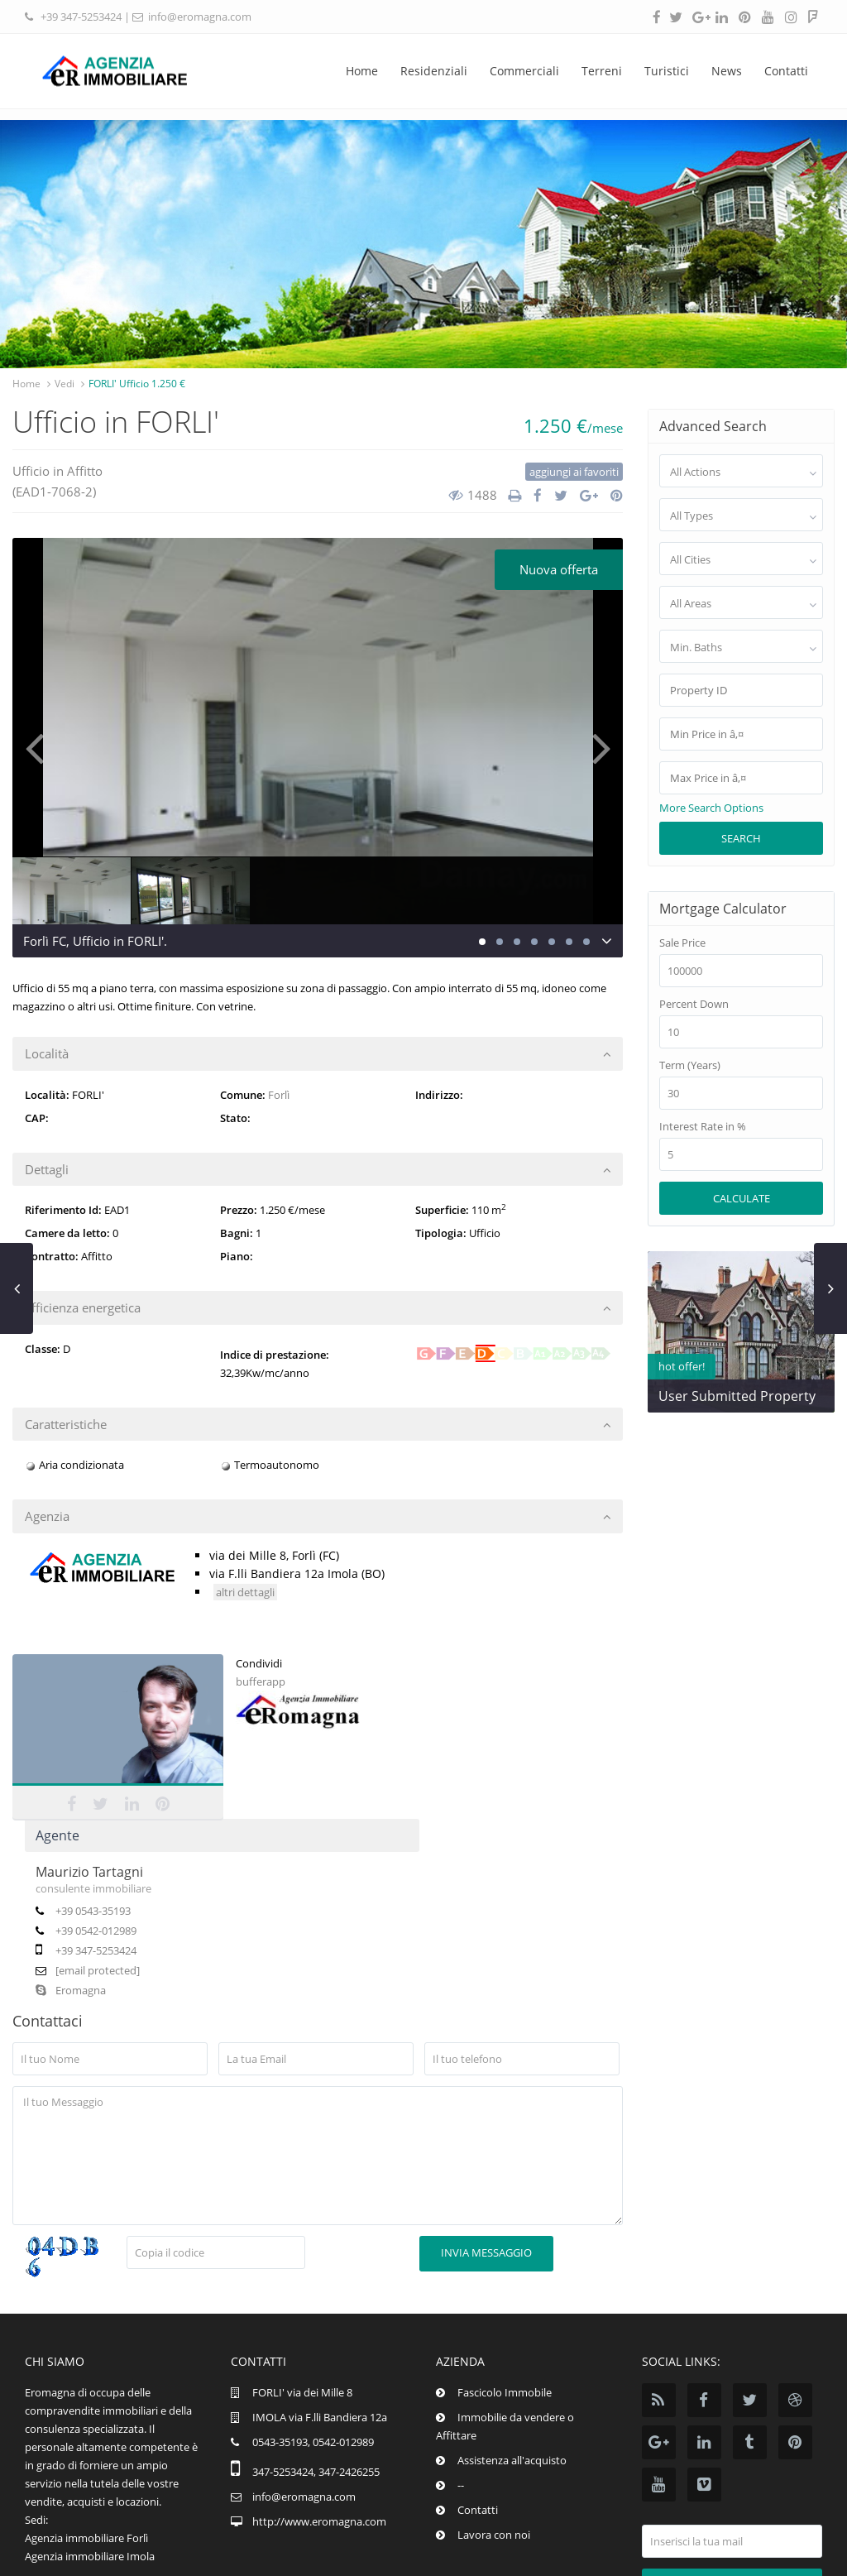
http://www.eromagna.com (319, 2433)
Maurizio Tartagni (293, 1707)
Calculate (741, 1198)
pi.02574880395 (772, 2552)
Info (702, 2552)
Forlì (279, 1094)
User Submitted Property (737, 1396)
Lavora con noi (493, 2446)
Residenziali (433, 71)
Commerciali (524, 71)
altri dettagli (245, 1592)
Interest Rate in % (702, 1126)
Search (741, 838)
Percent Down (694, 1004)
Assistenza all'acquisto (512, 2372)
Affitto (85, 471)
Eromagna (274, 1825)
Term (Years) (689, 1065)
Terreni (601, 71)
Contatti (786, 71)
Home (362, 71)
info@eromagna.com (199, 16)
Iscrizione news (732, 2497)
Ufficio (31, 471)
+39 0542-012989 (299, 1765)
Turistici (666, 71)
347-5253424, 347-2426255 (316, 2384)
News (726, 71)
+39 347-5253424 (81, 16)
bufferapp (37, 1863)
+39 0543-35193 (296, 1746)
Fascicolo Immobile (504, 2304)
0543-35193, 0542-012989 (313, 2354)
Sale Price (682, 943)
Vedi (64, 384)
